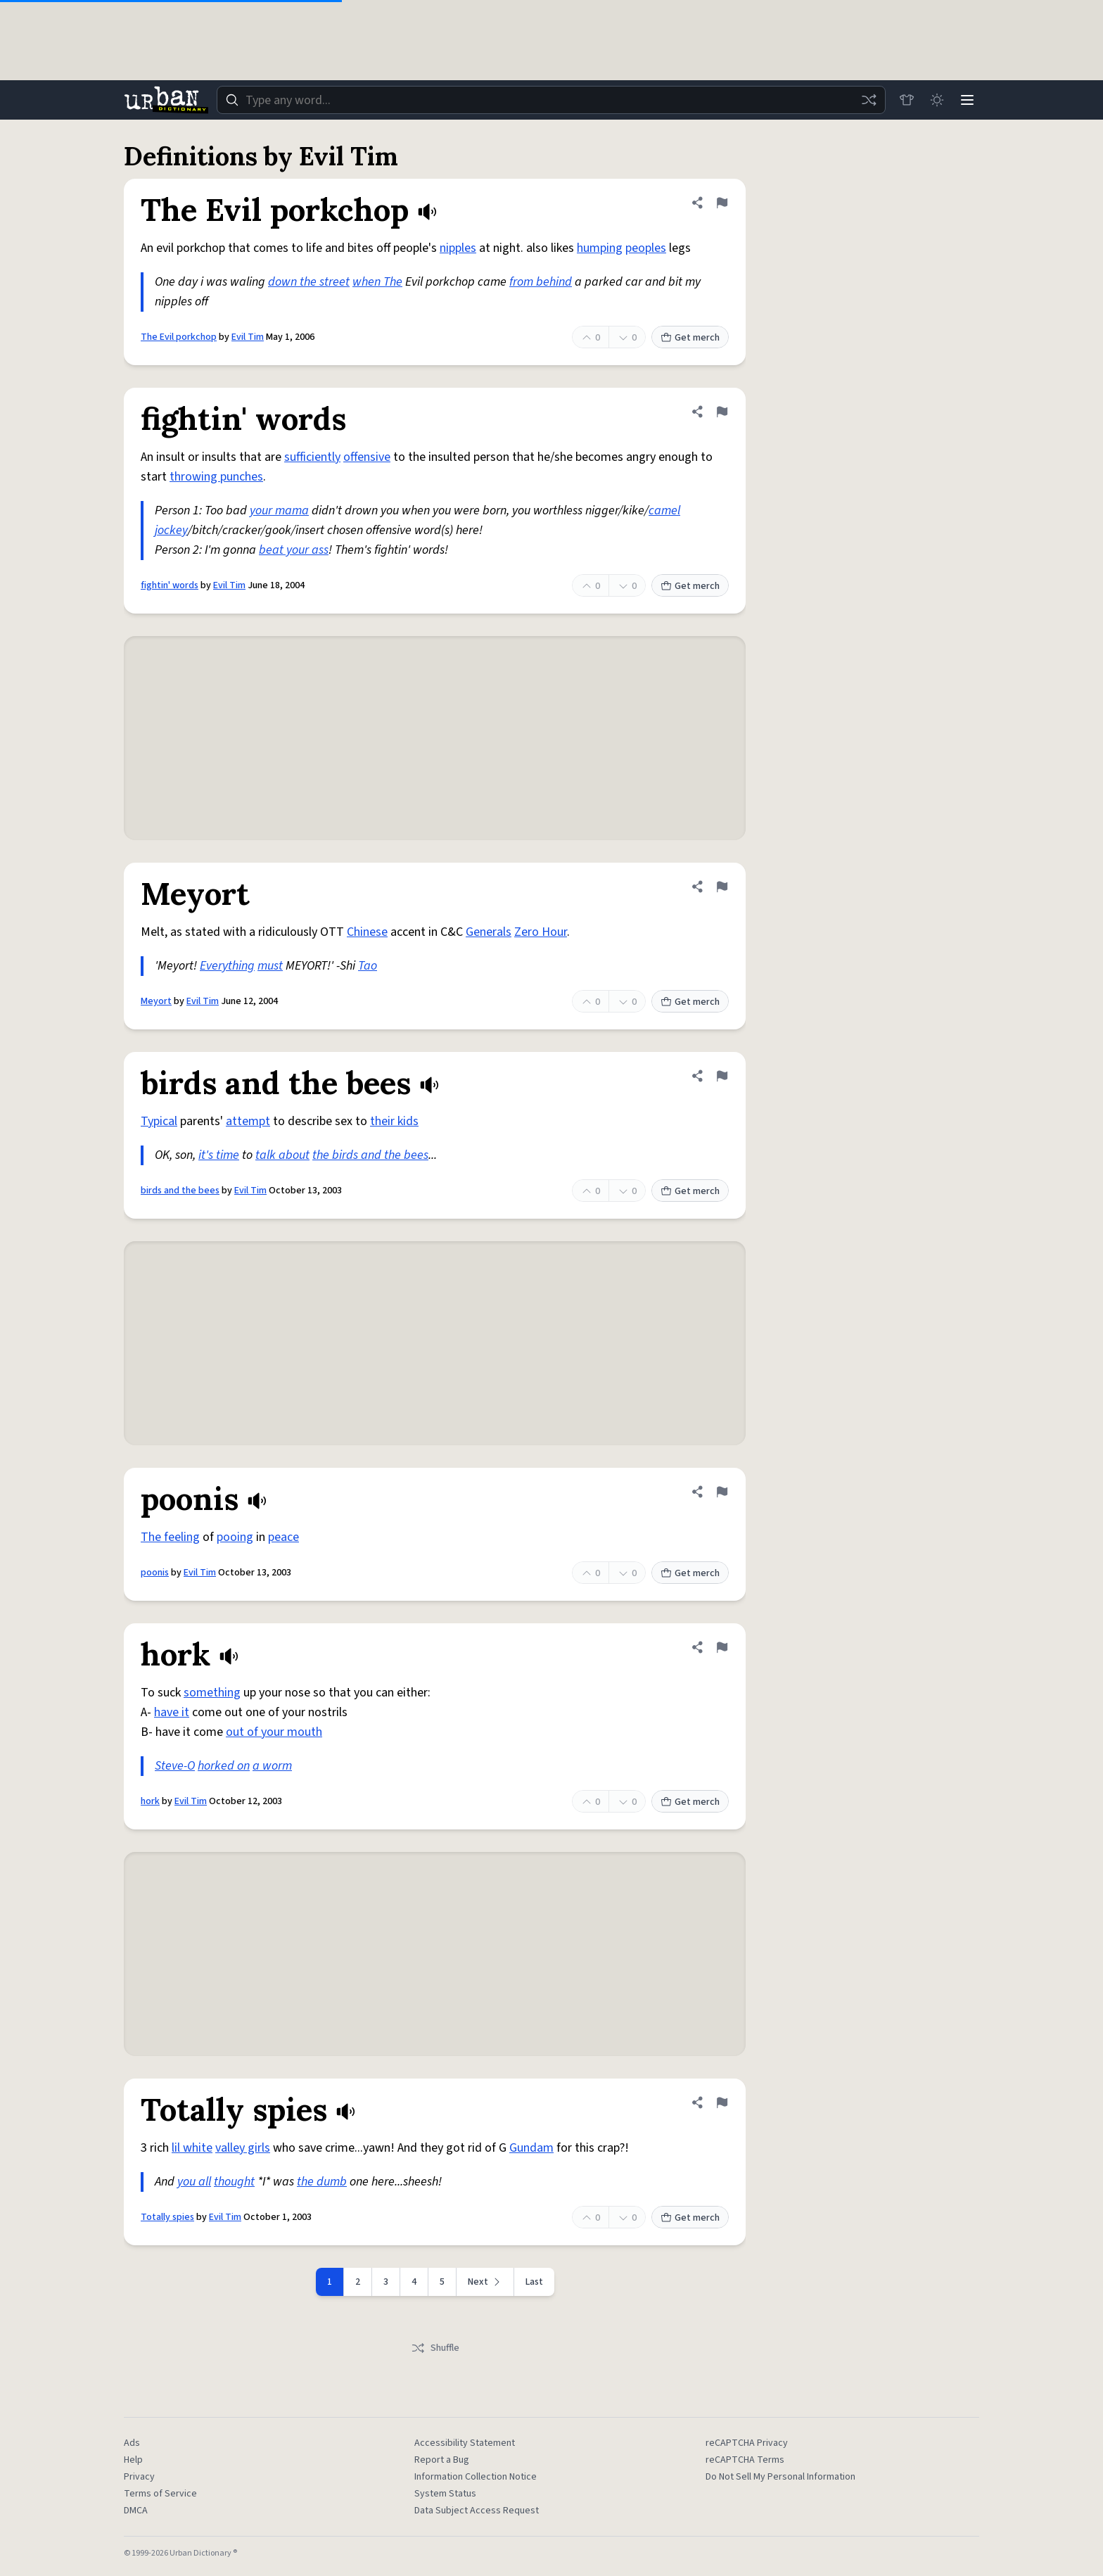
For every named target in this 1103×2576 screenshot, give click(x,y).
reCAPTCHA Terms (745, 2460)
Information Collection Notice (475, 2477)
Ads (132, 2443)
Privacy (139, 2477)
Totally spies (167, 2217)
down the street (309, 282)
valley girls (242, 2148)
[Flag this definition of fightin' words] (721, 411)
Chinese (367, 932)
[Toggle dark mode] (935, 100)
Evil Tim (247, 337)
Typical (159, 1121)
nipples (458, 248)
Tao (367, 966)
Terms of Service (160, 2494)
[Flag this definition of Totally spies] (721, 2102)
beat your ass (294, 550)
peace (283, 1537)
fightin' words (169, 585)
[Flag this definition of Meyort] (721, 886)
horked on (224, 1766)
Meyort (156, 1001)
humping (600, 248)
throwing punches (216, 477)
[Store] (904, 100)
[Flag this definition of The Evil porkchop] (721, 202)
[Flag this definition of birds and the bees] (721, 1076)
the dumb (322, 2181)
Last (534, 2282)
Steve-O (175, 1766)
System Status (445, 2494)
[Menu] (966, 100)
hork (150, 1801)
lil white (192, 2148)
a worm (272, 1766)
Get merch (690, 338)
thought (234, 2181)
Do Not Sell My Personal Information (780, 2477)
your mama (279, 510)
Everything (227, 966)
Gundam (531, 2148)
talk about (282, 1155)
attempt (248, 1121)
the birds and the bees (370, 1155)
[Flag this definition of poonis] (721, 1491)
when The (377, 282)
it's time (218, 1155)
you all (194, 2181)
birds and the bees (180, 1191)
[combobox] (550, 100)
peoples (645, 248)
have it (171, 1712)
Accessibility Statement (464, 2443)
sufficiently (312, 457)
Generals (488, 932)
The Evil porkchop (179, 337)
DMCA (136, 2511)
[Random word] (866, 99)
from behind (540, 282)
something (212, 1692)
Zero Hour (540, 932)
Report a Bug (441, 2460)
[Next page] (485, 2282)
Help (133, 2460)
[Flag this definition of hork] (721, 1647)
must (270, 966)
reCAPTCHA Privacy (747, 2443)
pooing (235, 1537)
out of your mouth (274, 1732)
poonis (155, 1573)
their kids (394, 1121)
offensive (366, 457)
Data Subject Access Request (476, 2511)
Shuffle (435, 2348)
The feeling (170, 1537)
